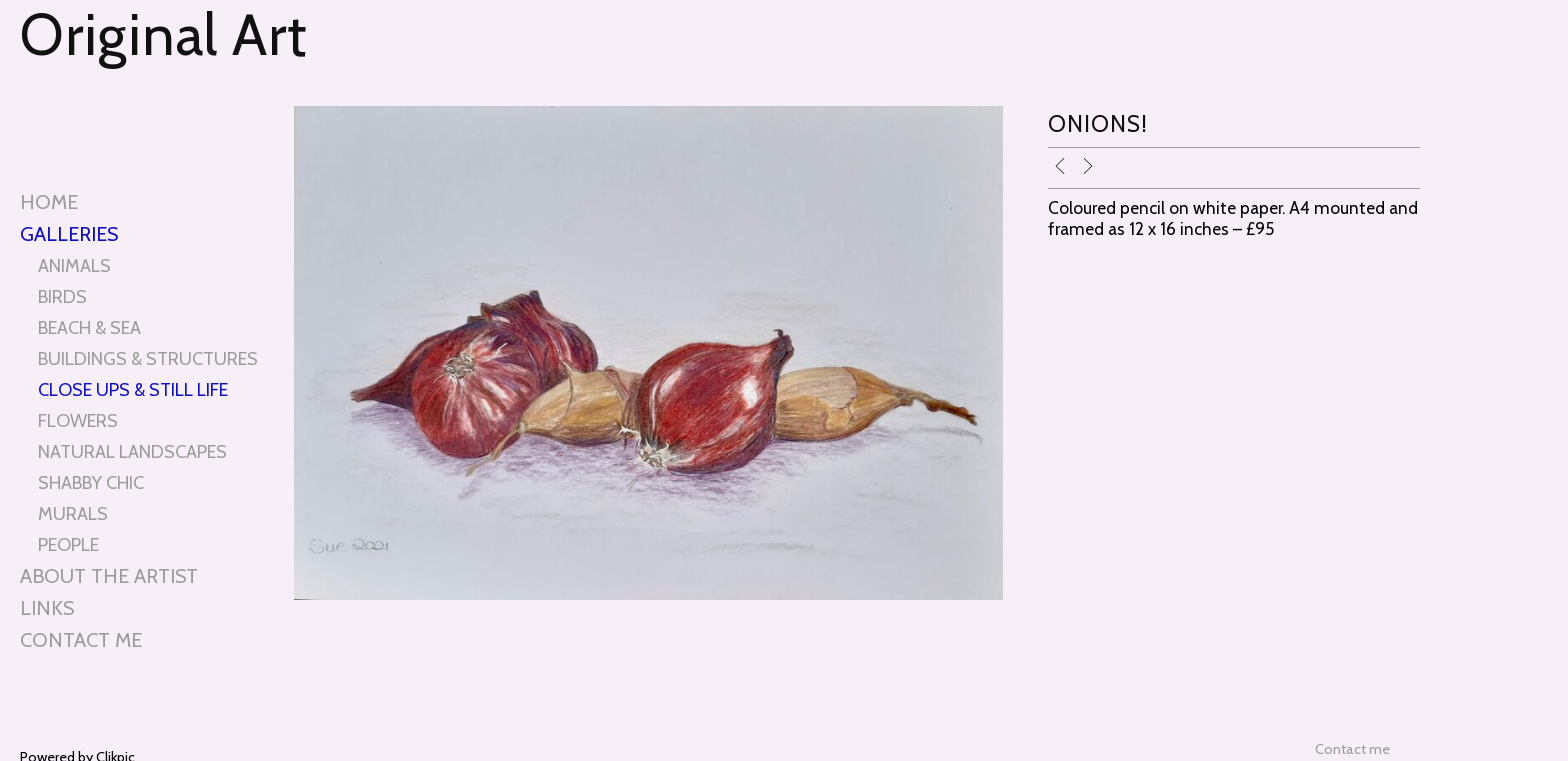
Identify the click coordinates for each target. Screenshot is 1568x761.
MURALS (73, 513)
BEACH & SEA (89, 327)
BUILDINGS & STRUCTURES (148, 358)
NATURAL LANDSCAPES (132, 451)
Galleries (69, 234)
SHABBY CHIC (91, 482)
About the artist (109, 576)
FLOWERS (78, 420)
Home (49, 202)
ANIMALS (74, 265)
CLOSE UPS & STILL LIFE (133, 389)
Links (47, 608)
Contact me (81, 640)
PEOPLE (68, 544)
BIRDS (62, 296)
